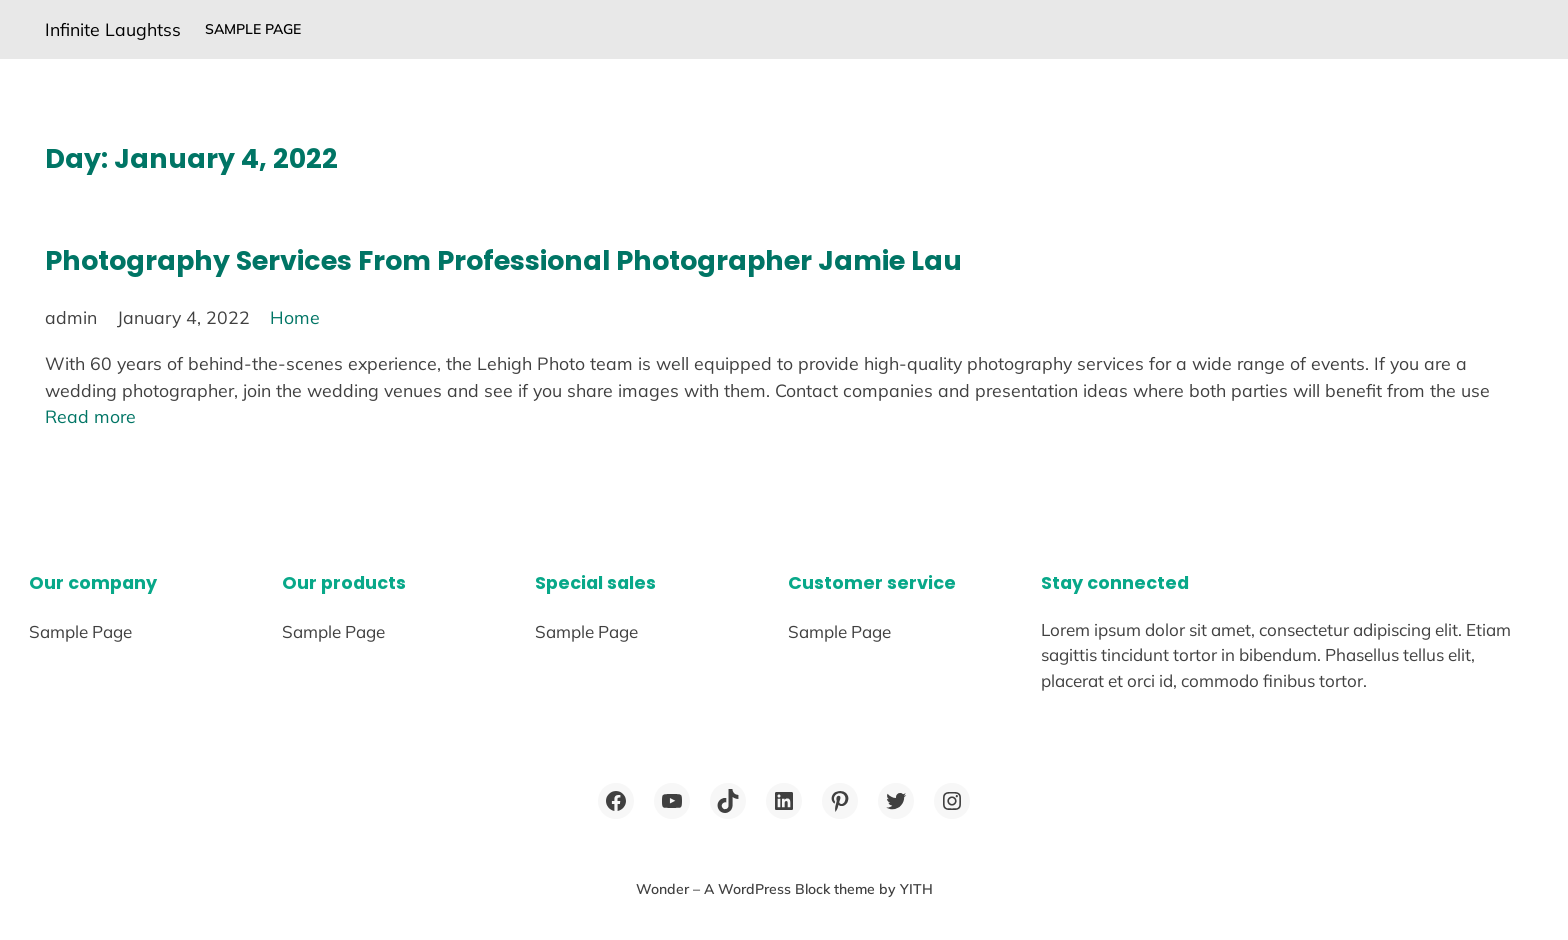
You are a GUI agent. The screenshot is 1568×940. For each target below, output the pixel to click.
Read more (90, 416)
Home (295, 317)
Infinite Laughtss (113, 29)
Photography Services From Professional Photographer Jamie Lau (503, 260)
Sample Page (253, 29)
